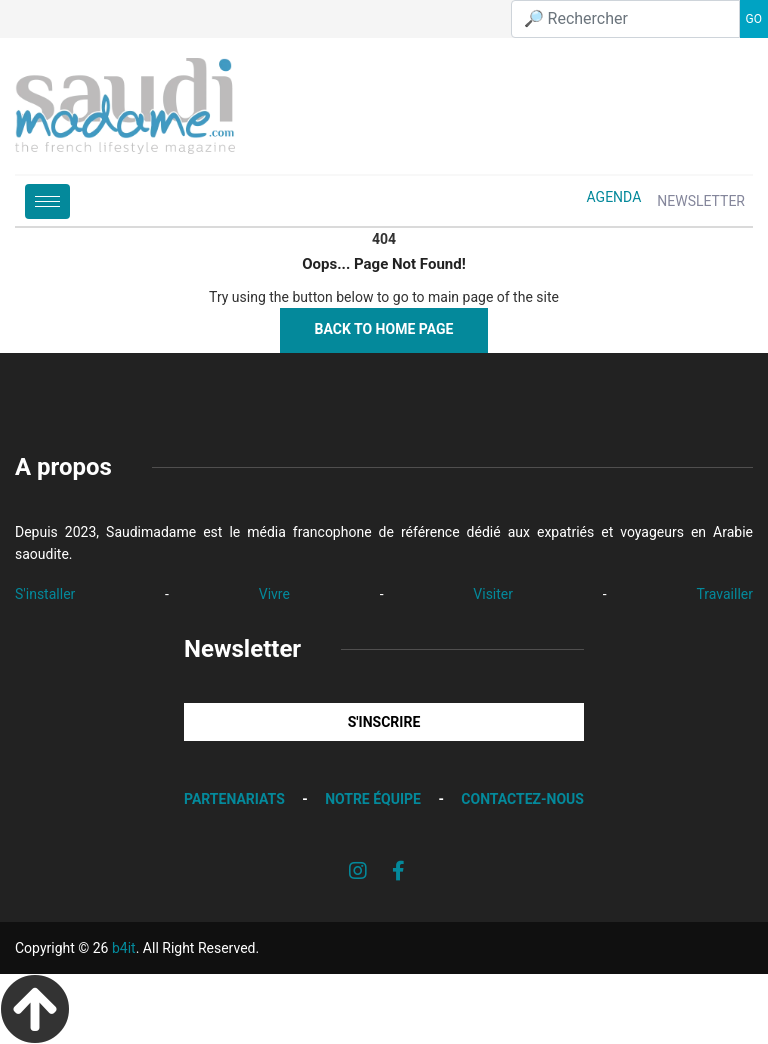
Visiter (493, 594)
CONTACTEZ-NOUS (522, 799)
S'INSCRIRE (384, 722)
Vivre (274, 594)
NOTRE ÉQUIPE (373, 799)
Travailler (724, 594)
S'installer (45, 594)
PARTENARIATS (234, 799)
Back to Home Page (384, 329)
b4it (124, 948)
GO (754, 19)
